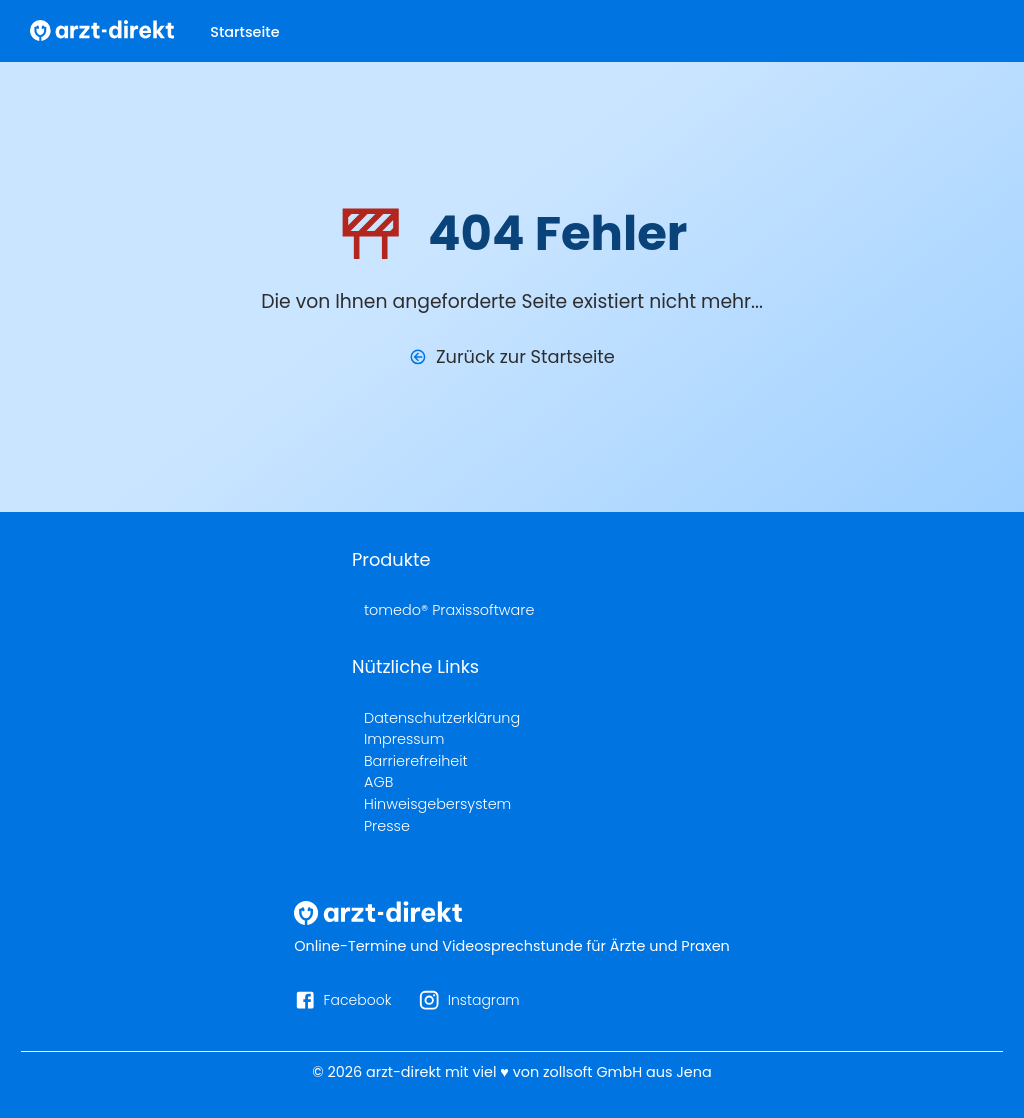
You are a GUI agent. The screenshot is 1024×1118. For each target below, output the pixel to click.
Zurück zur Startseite (525, 356)
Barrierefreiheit (416, 761)
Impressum (404, 739)
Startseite (244, 32)
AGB (378, 782)
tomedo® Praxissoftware (449, 610)
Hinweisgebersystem (437, 804)
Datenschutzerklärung (442, 718)
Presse (387, 826)
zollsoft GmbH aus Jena (627, 1072)
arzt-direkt (403, 1072)
